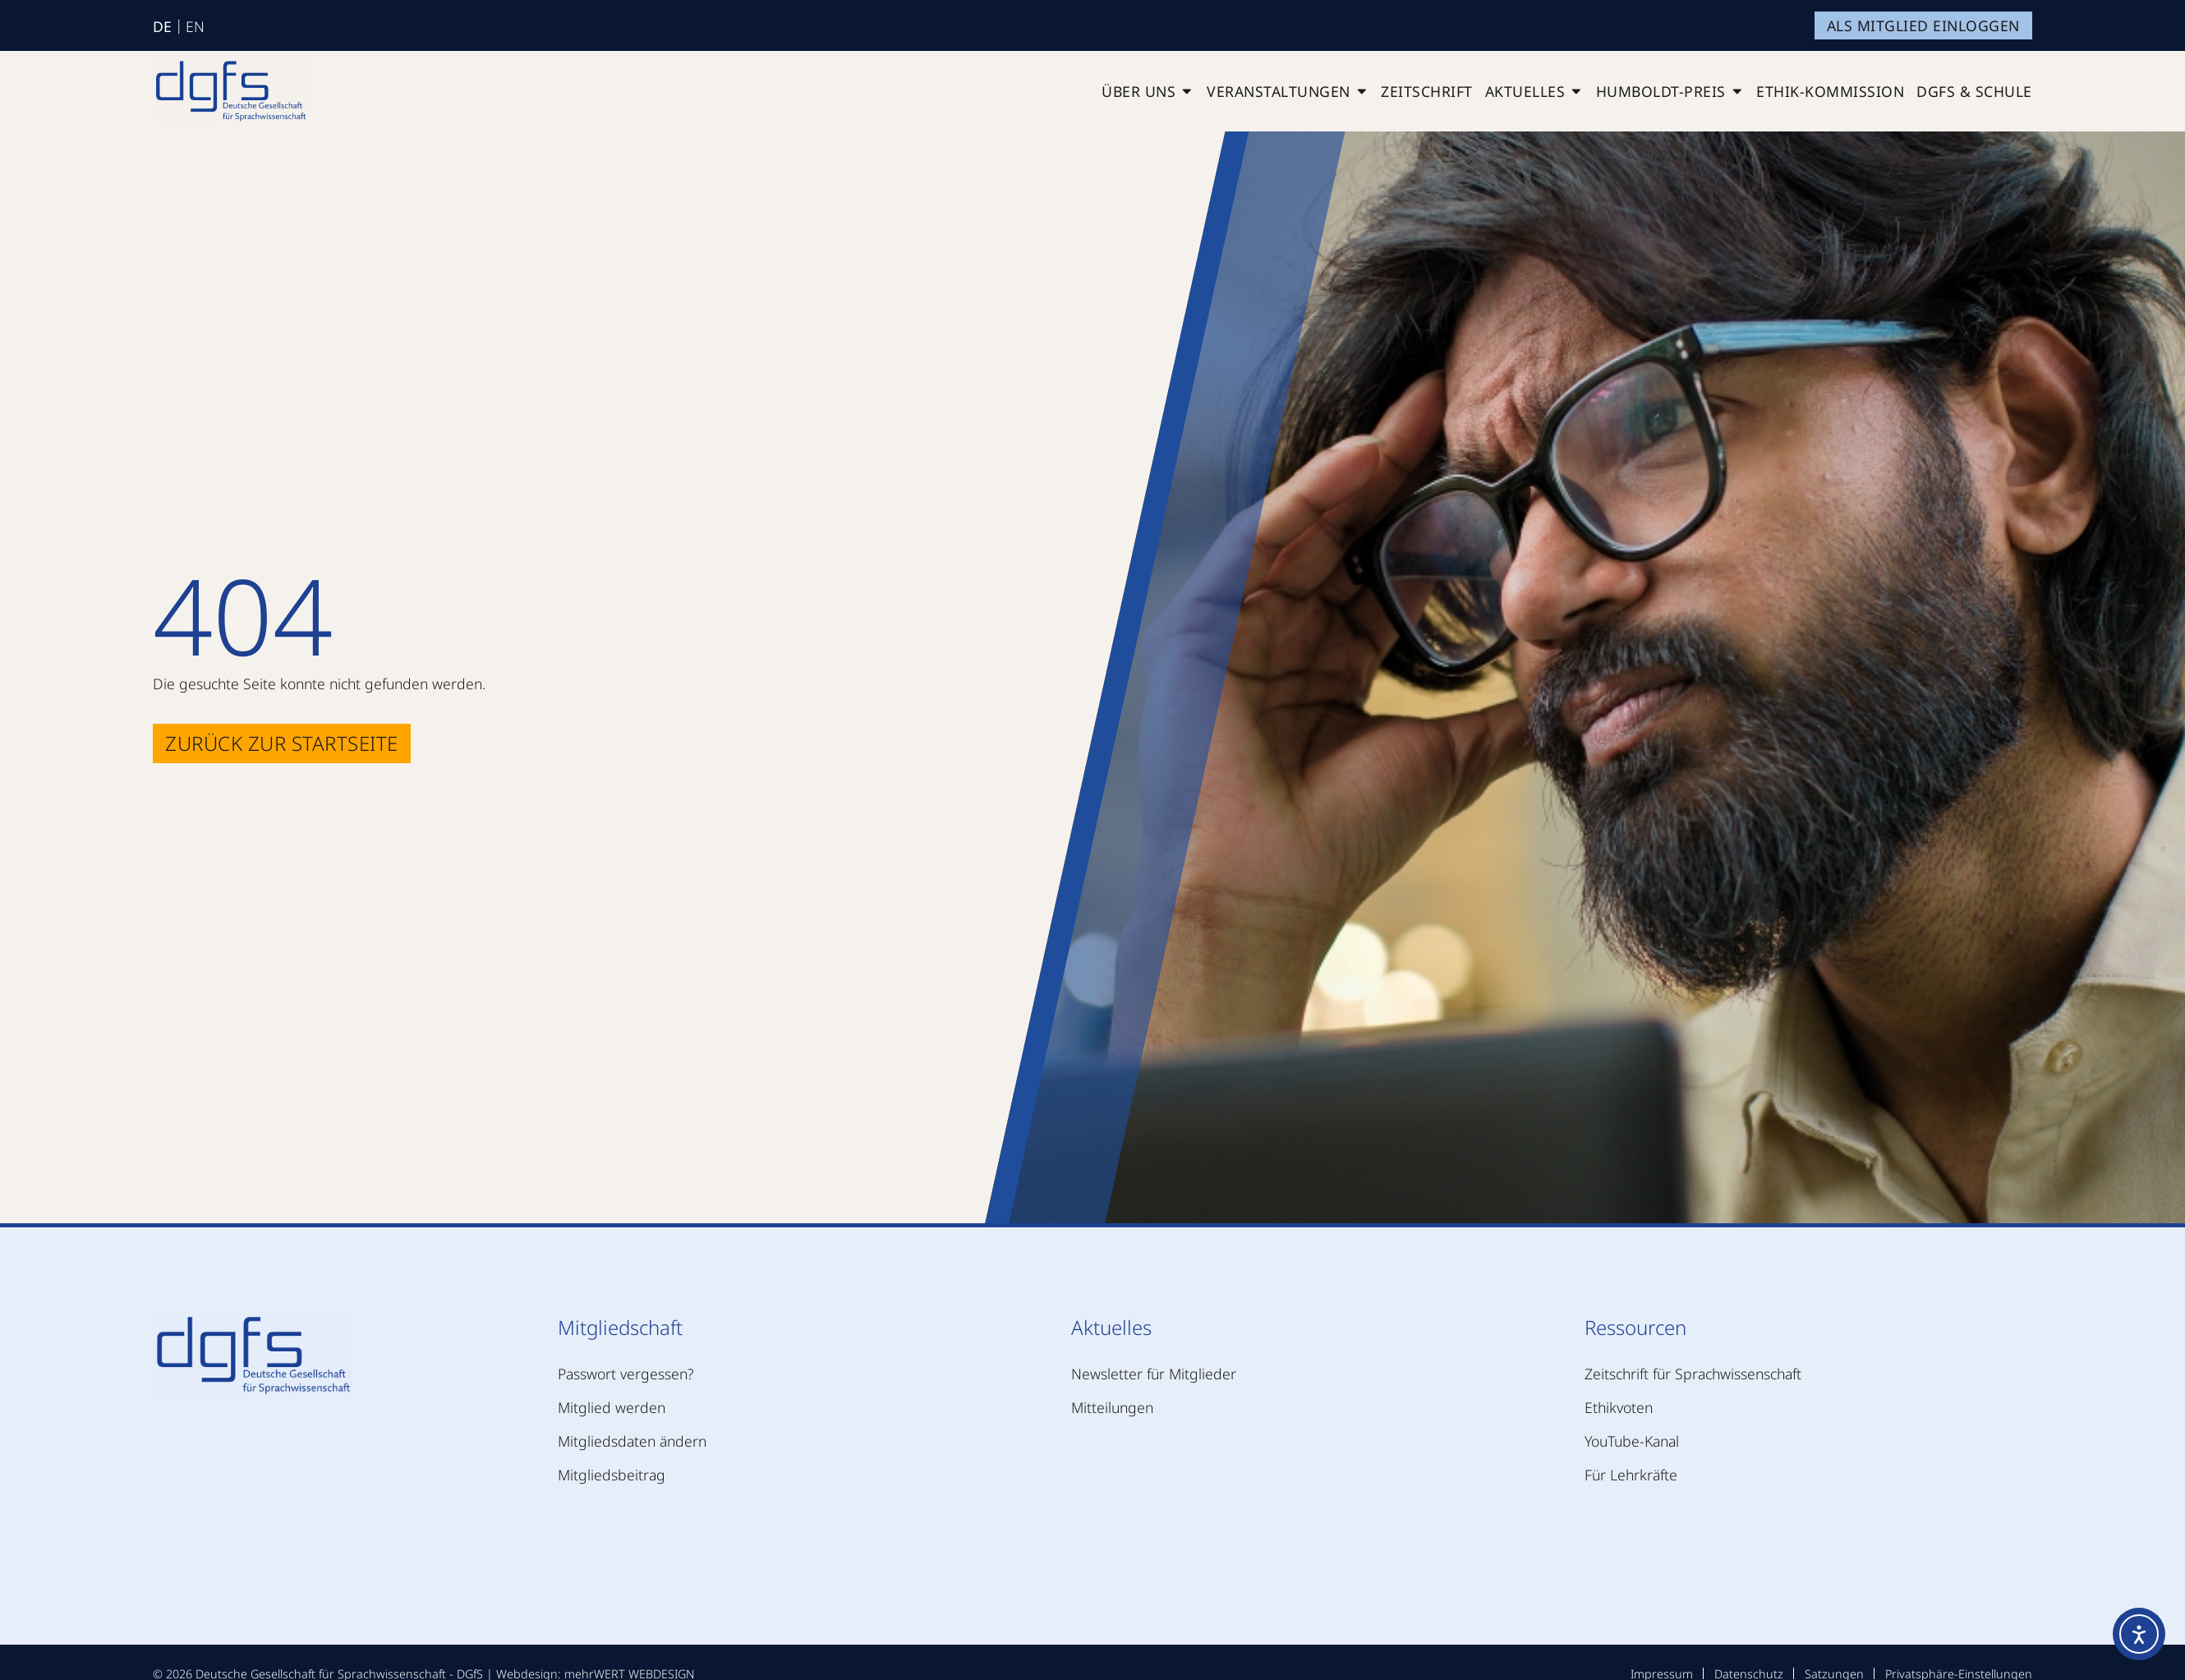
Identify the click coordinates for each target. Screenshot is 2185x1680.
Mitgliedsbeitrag (611, 1474)
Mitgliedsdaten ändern (632, 1441)
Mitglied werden (611, 1407)
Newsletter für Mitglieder (1153, 1373)
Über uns (1148, 91)
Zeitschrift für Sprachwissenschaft (1693, 1373)
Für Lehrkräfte (1631, 1474)
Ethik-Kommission (1830, 91)
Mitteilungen (1112, 1407)
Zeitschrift (1427, 91)
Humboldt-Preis (1670, 91)
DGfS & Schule (1974, 91)
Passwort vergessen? (625, 1373)
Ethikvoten (1619, 1407)
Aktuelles (1534, 91)
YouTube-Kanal (1632, 1441)
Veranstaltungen (1287, 91)
